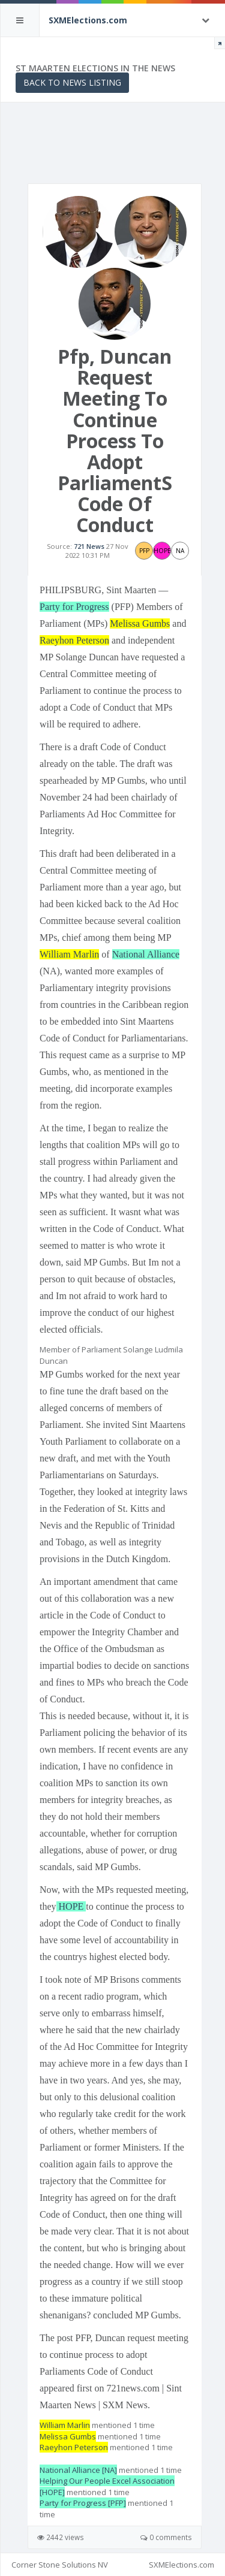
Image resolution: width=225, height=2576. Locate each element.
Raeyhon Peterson (74, 640)
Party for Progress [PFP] (83, 2503)
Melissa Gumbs (140, 623)
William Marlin (69, 954)
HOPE (71, 1906)
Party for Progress (74, 607)
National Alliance (145, 954)
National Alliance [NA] (78, 2470)
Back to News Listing (72, 82)
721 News (89, 546)
